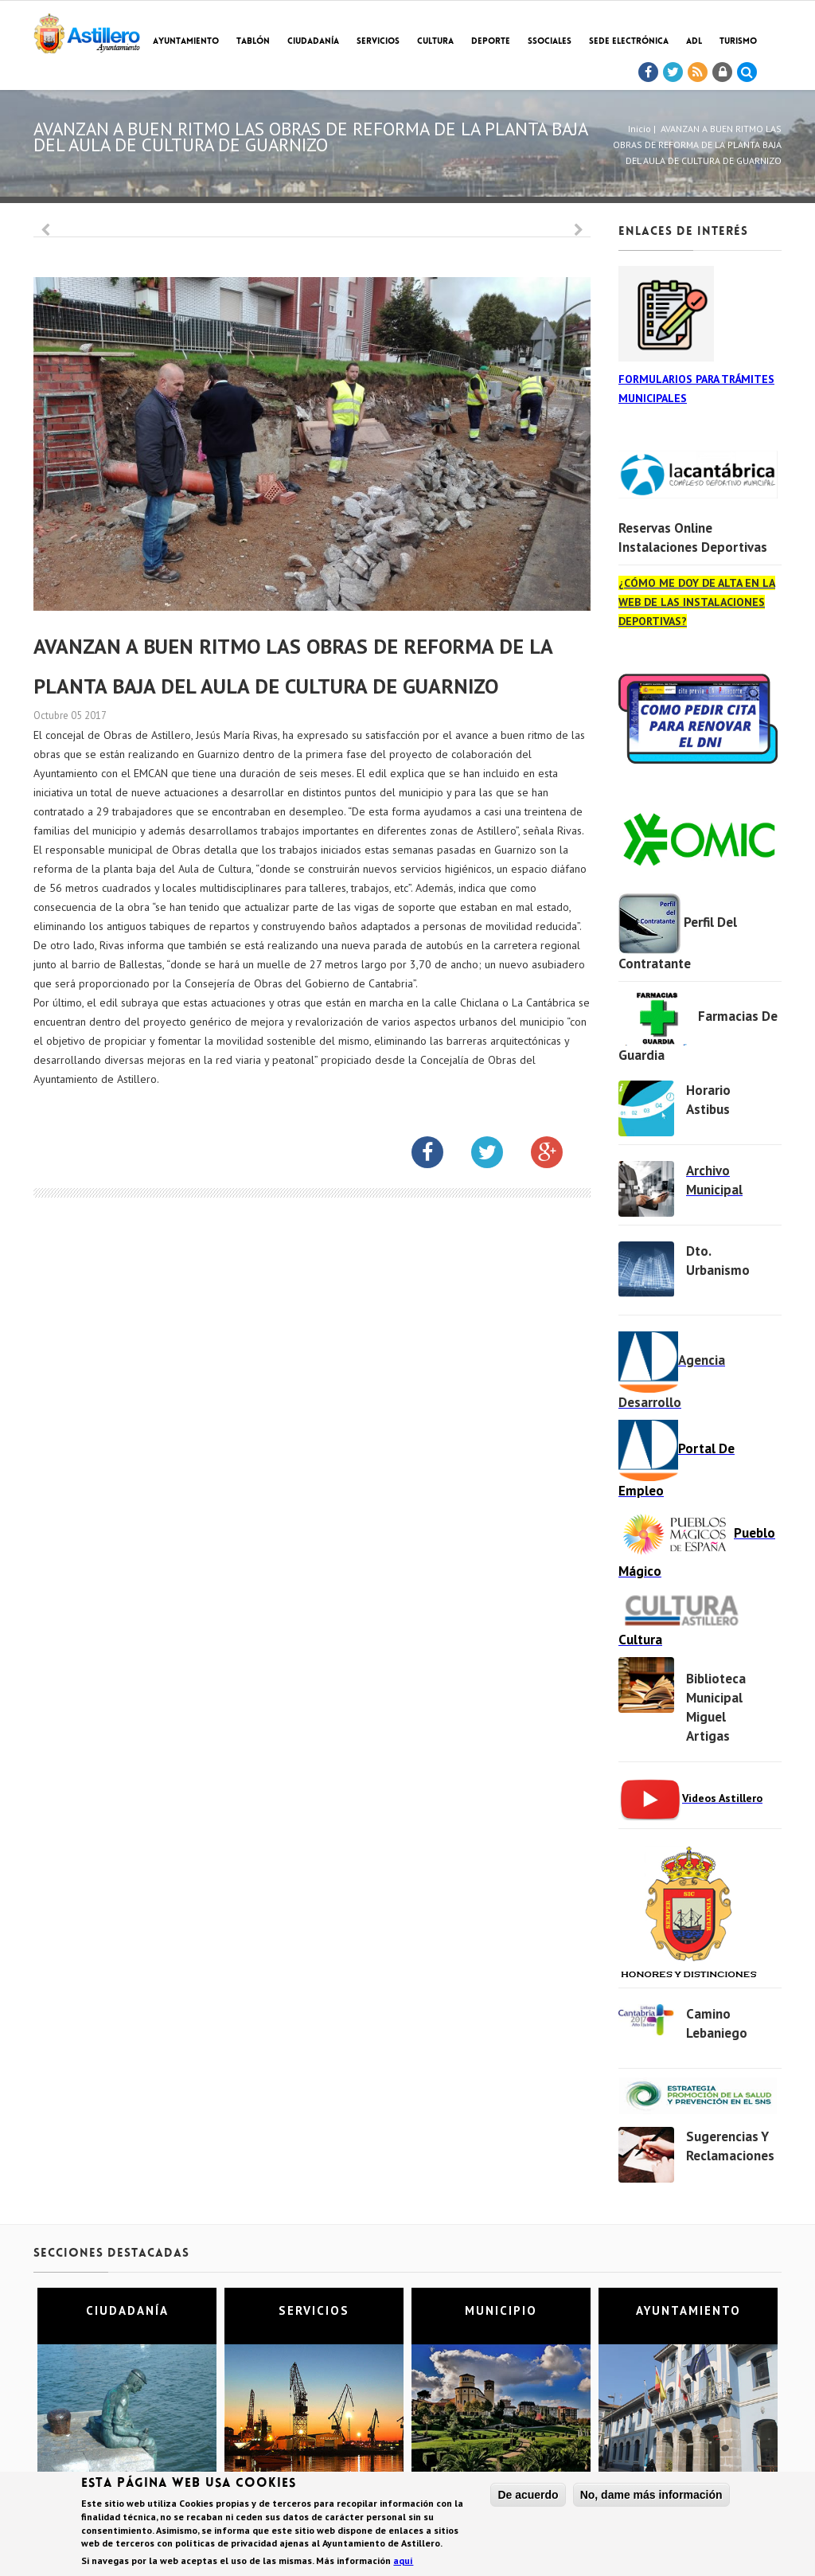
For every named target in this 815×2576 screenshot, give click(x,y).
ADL (694, 41)
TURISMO (738, 41)
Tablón (253, 41)
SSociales (549, 41)
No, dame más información (651, 2495)
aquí (403, 2562)
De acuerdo (527, 2495)
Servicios (378, 41)
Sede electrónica (629, 41)
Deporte (490, 41)
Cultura (435, 41)
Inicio (639, 129)
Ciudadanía (313, 41)
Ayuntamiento (186, 41)
